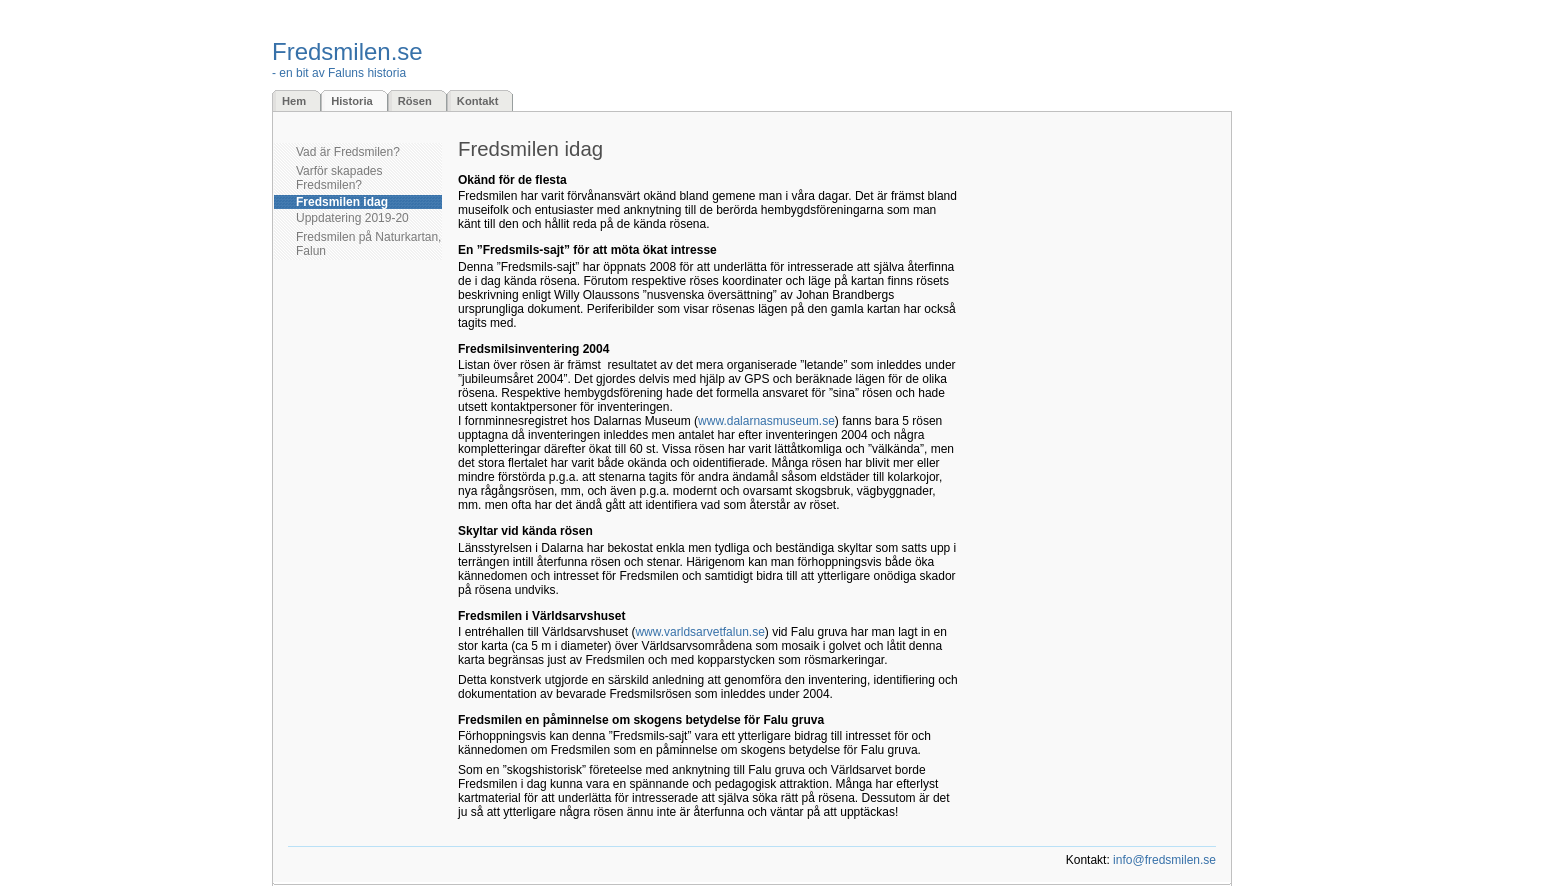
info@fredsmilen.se (1164, 860)
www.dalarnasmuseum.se (766, 421)
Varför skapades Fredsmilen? (339, 178)
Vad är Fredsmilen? (348, 152)
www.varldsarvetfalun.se (699, 632)
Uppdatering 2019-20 (352, 218)
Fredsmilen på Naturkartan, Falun (368, 244)
